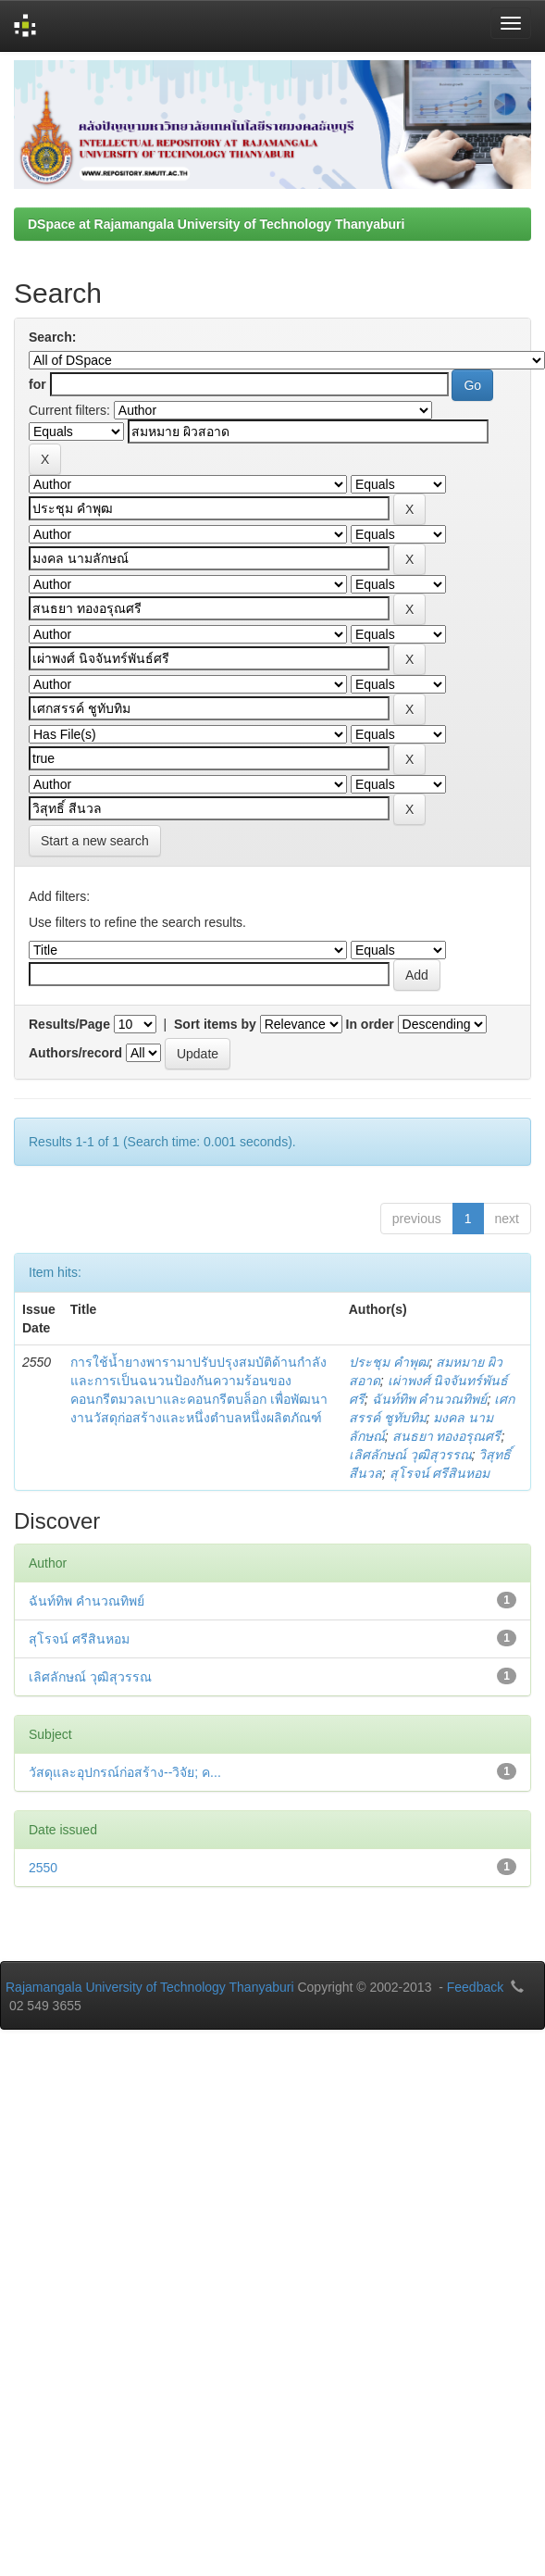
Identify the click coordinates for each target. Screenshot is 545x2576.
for (37, 384)
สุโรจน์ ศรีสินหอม (440, 1473)
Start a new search (95, 840)
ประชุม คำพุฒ (389, 1362)
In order (370, 1024)
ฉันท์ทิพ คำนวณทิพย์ (430, 1399)
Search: (52, 337)
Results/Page (69, 1024)
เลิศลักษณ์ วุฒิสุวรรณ (410, 1454)
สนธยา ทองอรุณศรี (447, 1436)
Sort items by (215, 1024)
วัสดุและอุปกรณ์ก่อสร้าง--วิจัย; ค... (125, 1772)
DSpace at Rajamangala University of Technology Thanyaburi (216, 224)
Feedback (475, 1987)
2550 (43, 1867)
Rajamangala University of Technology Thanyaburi (150, 1987)
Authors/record (75, 1052)
